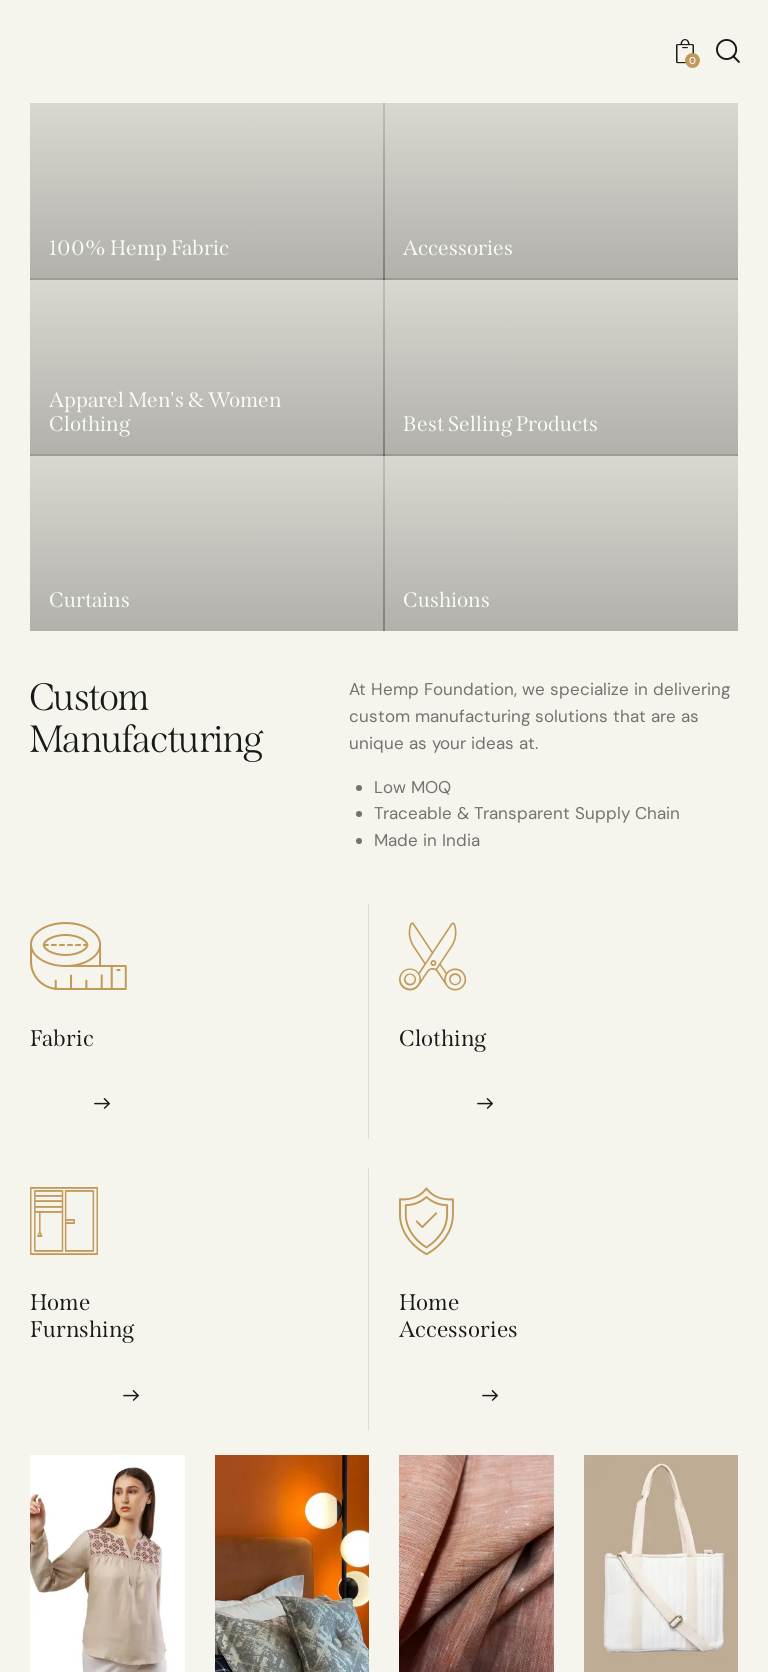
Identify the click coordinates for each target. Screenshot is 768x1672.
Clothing (442, 1038)
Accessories (458, 1329)
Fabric (62, 1038)
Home (60, 1302)
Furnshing (82, 1329)
